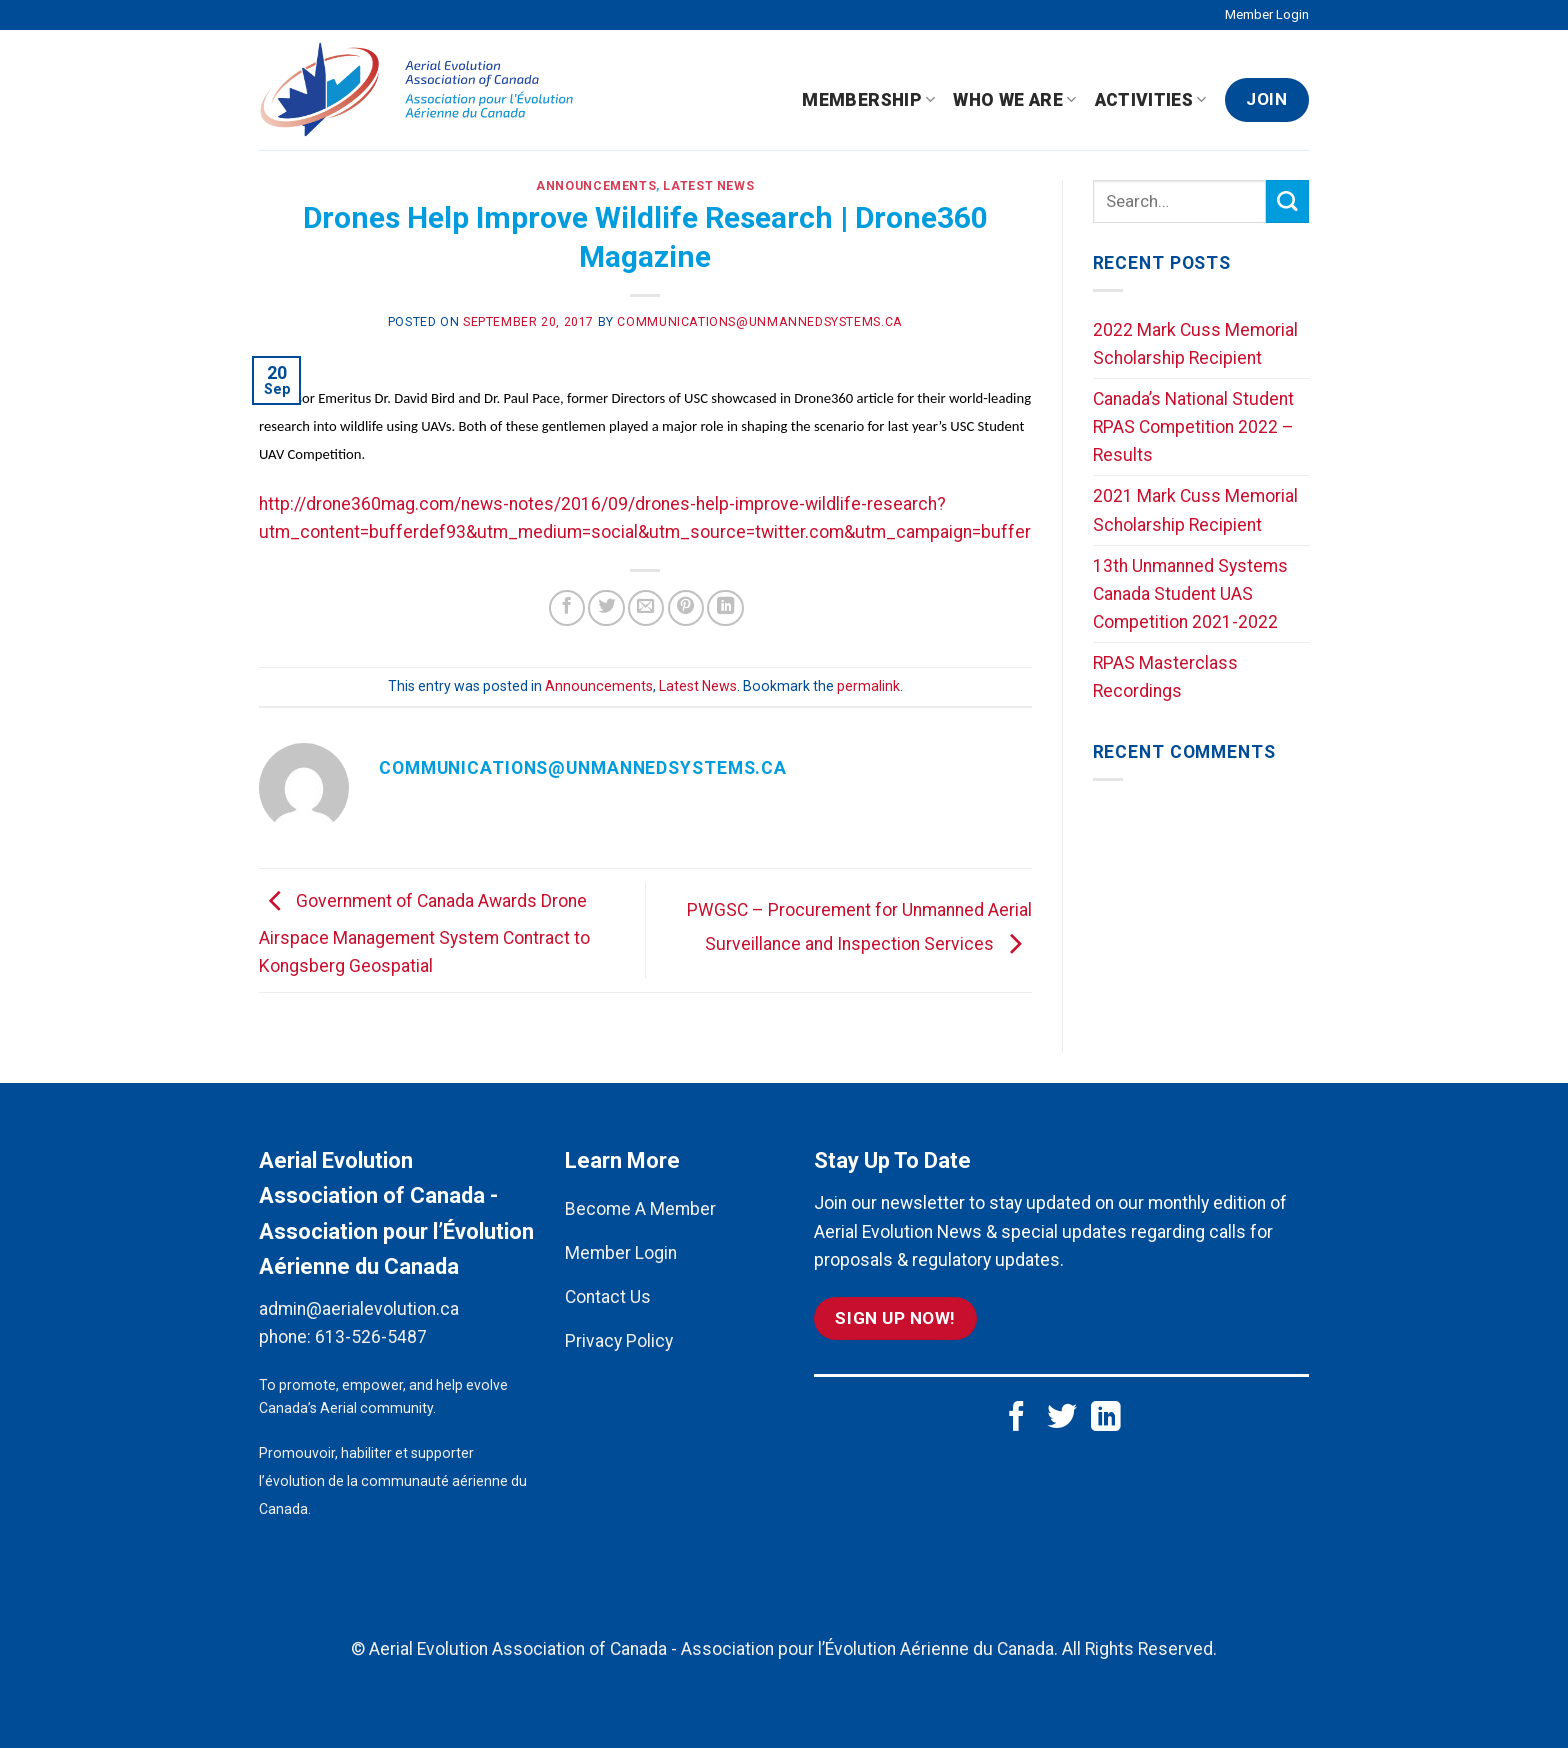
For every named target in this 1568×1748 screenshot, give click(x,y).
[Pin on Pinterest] (686, 608)
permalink (868, 686)
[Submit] (1287, 201)
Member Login (1267, 14)
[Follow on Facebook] (1017, 1418)
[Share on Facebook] (567, 608)
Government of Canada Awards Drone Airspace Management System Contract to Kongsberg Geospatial (424, 933)
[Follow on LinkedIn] (1106, 1418)
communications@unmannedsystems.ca (759, 322)
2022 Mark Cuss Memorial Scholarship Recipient (1195, 344)
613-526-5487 (371, 1337)
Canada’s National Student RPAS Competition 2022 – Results (1193, 427)
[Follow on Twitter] (1062, 1418)
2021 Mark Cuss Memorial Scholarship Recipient (1195, 510)
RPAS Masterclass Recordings (1165, 677)
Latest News (708, 186)
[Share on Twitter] (606, 608)
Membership (868, 100)
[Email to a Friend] (646, 608)
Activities (1151, 100)
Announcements (596, 186)
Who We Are (1014, 100)
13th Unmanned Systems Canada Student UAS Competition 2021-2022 (1190, 594)
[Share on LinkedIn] (725, 608)
